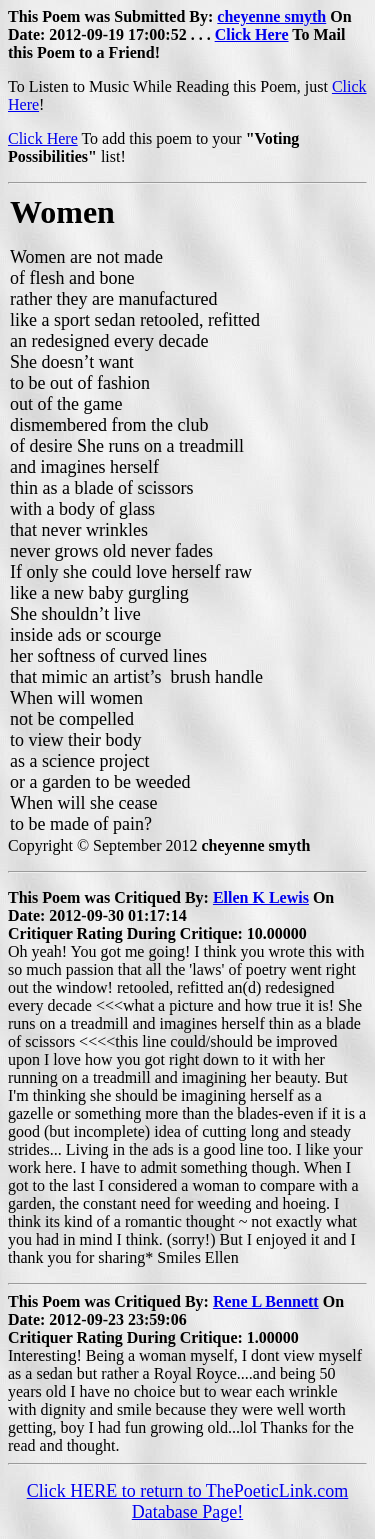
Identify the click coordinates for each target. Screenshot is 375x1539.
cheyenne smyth (271, 16)
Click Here (252, 34)
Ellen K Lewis (261, 897)
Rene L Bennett (266, 1301)
